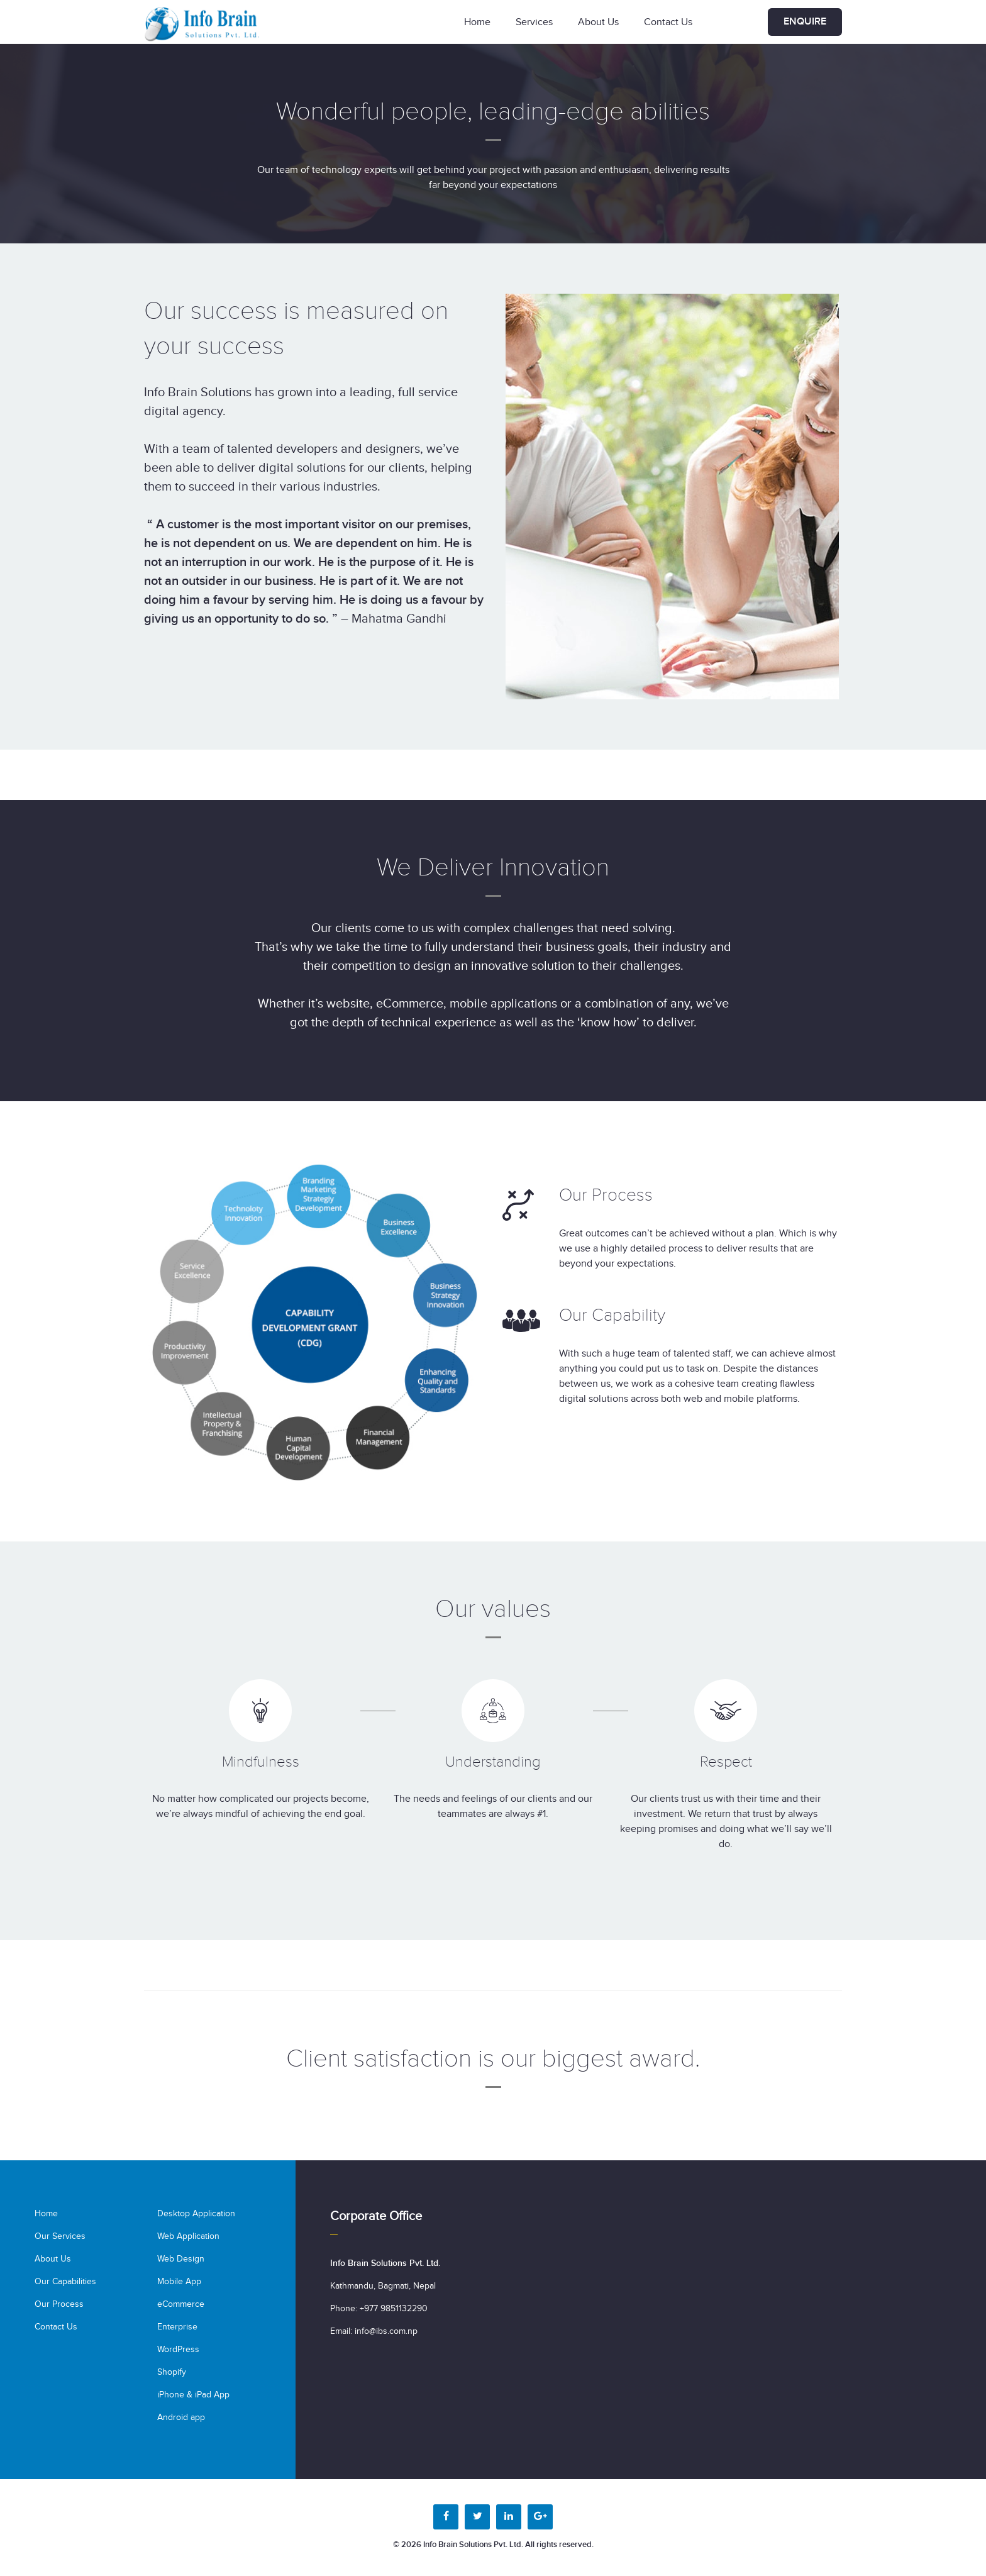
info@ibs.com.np (386, 2331)
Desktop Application (196, 2214)
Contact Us (668, 22)
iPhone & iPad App (193, 2395)
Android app (181, 2417)
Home (477, 22)
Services (534, 22)
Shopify (171, 2372)
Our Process (59, 2304)
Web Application (188, 2236)
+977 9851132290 (394, 2309)
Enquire (805, 22)
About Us (598, 22)
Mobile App (179, 2282)
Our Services (60, 2236)
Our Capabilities (65, 2282)
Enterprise (177, 2327)
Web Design (180, 2259)
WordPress (178, 2350)
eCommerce (180, 2304)
